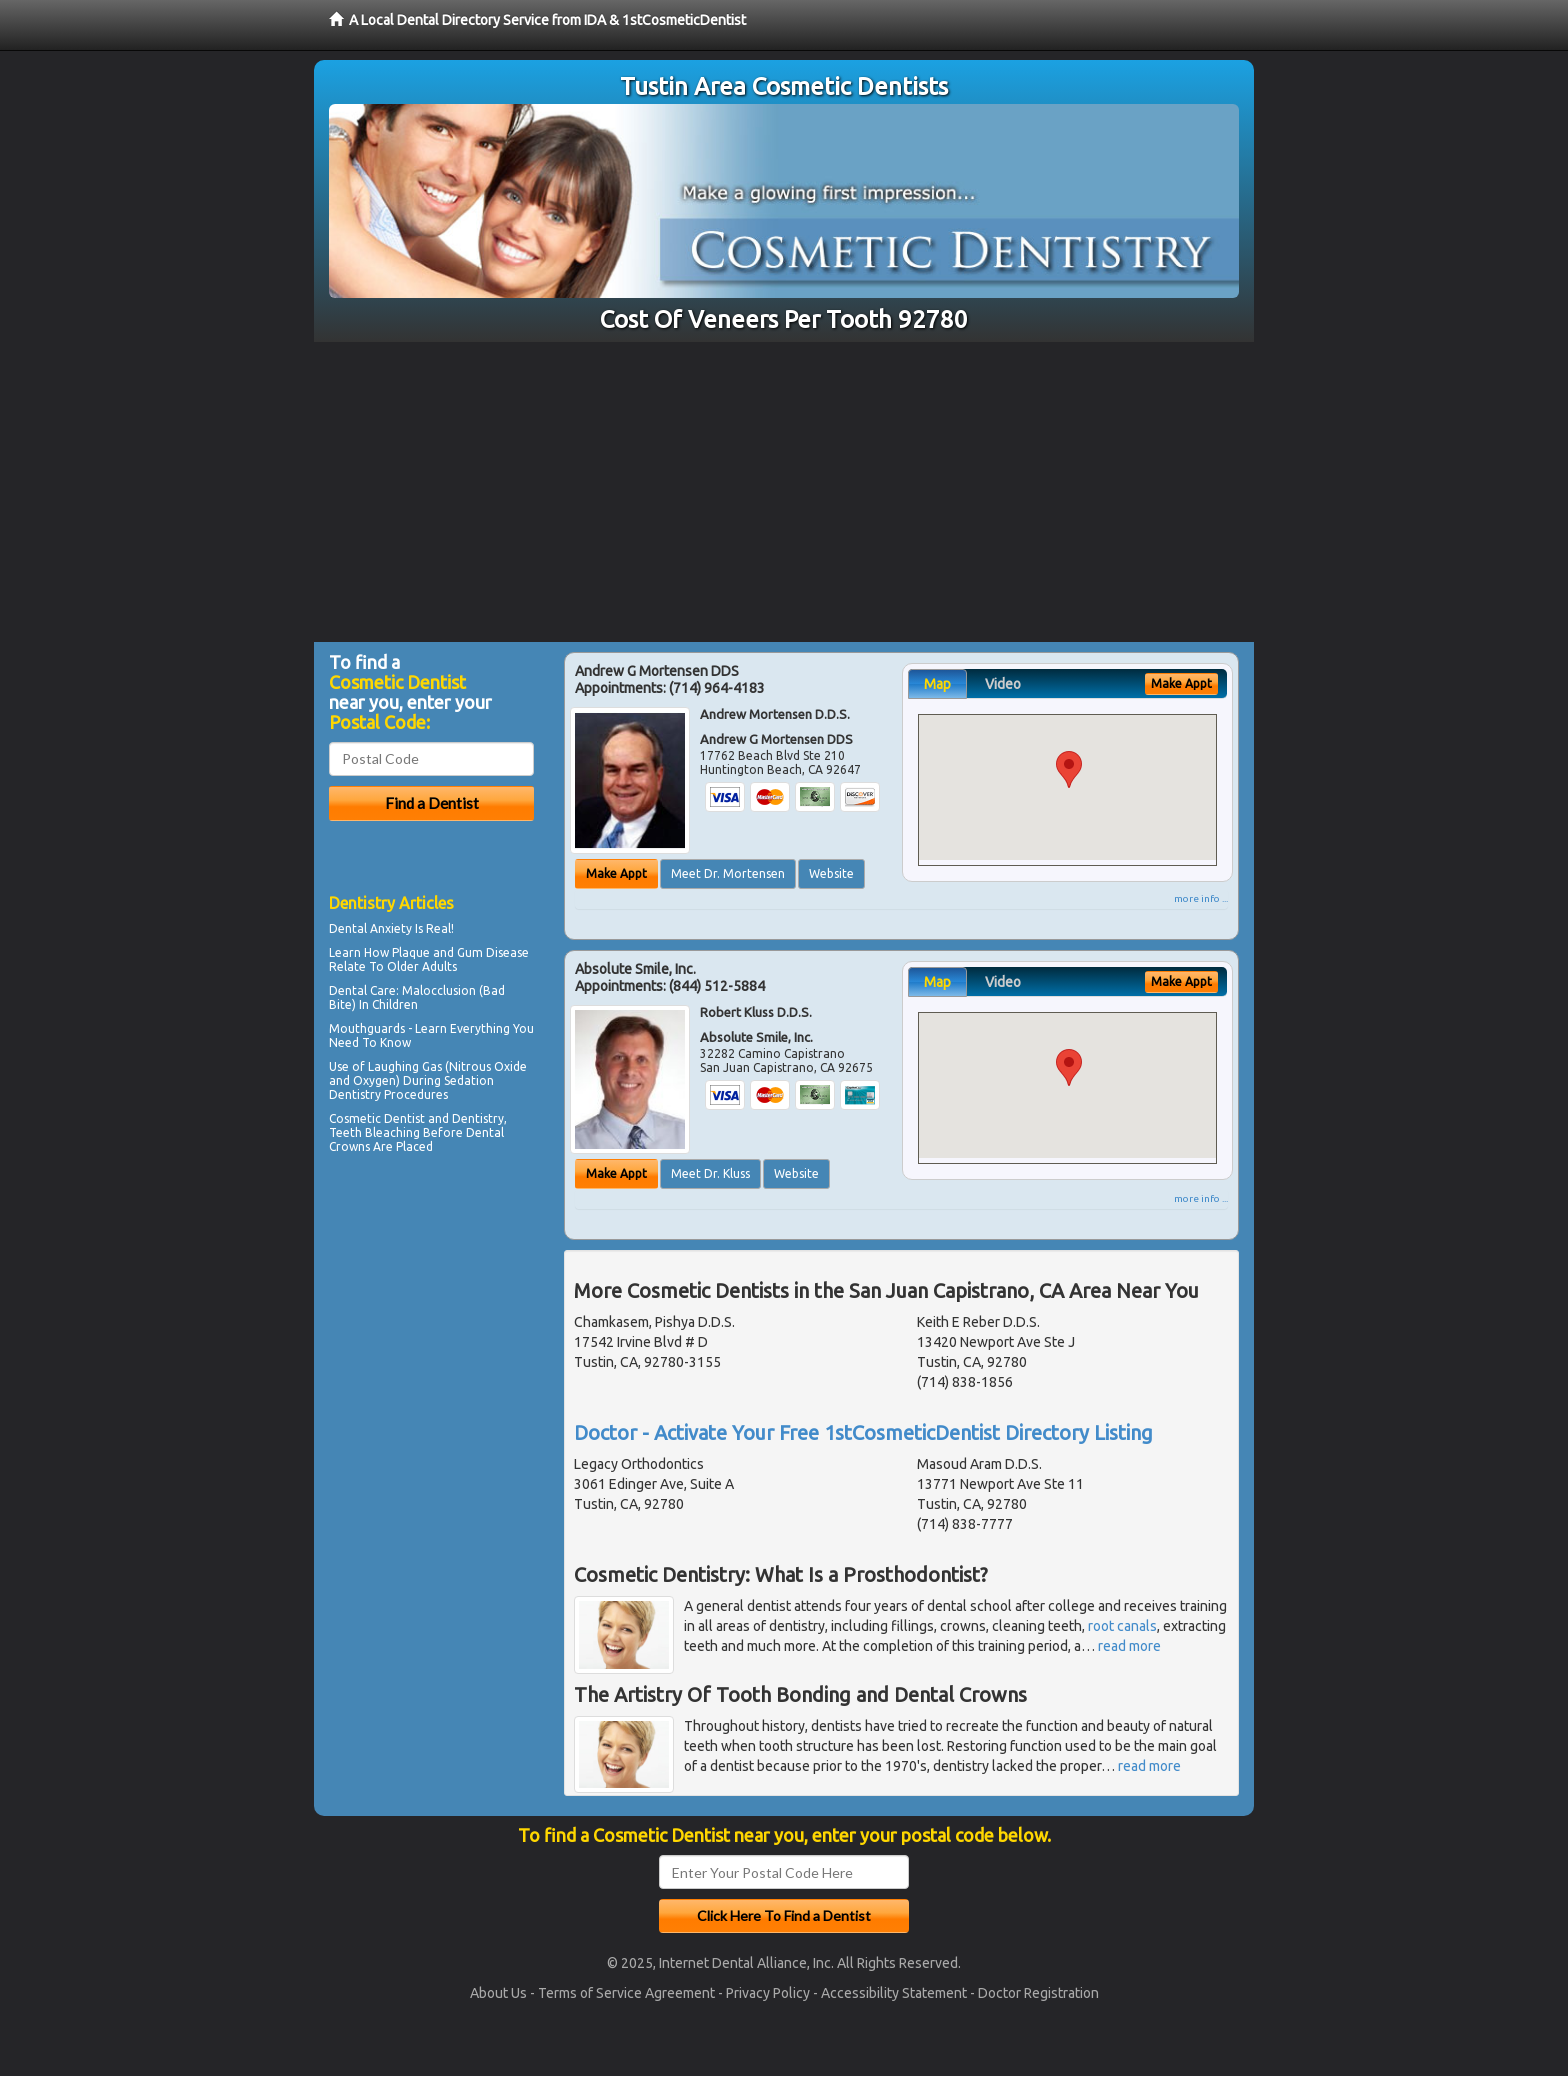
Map (937, 684)
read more (1129, 1646)
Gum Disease (493, 952)
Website (831, 873)
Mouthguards (367, 1028)
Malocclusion (439, 990)
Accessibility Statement (894, 1993)
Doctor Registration (1038, 1993)
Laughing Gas (405, 1066)
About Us (498, 1993)
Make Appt (616, 873)
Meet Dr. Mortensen (728, 873)
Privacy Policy (768, 1993)
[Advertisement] (784, 492)
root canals (1122, 1626)
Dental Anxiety (370, 928)
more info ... (1201, 898)
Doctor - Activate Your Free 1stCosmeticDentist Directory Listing (863, 1432)
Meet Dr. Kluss (710, 1173)
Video (1003, 684)
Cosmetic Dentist (377, 1118)
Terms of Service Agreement (626, 1993)
